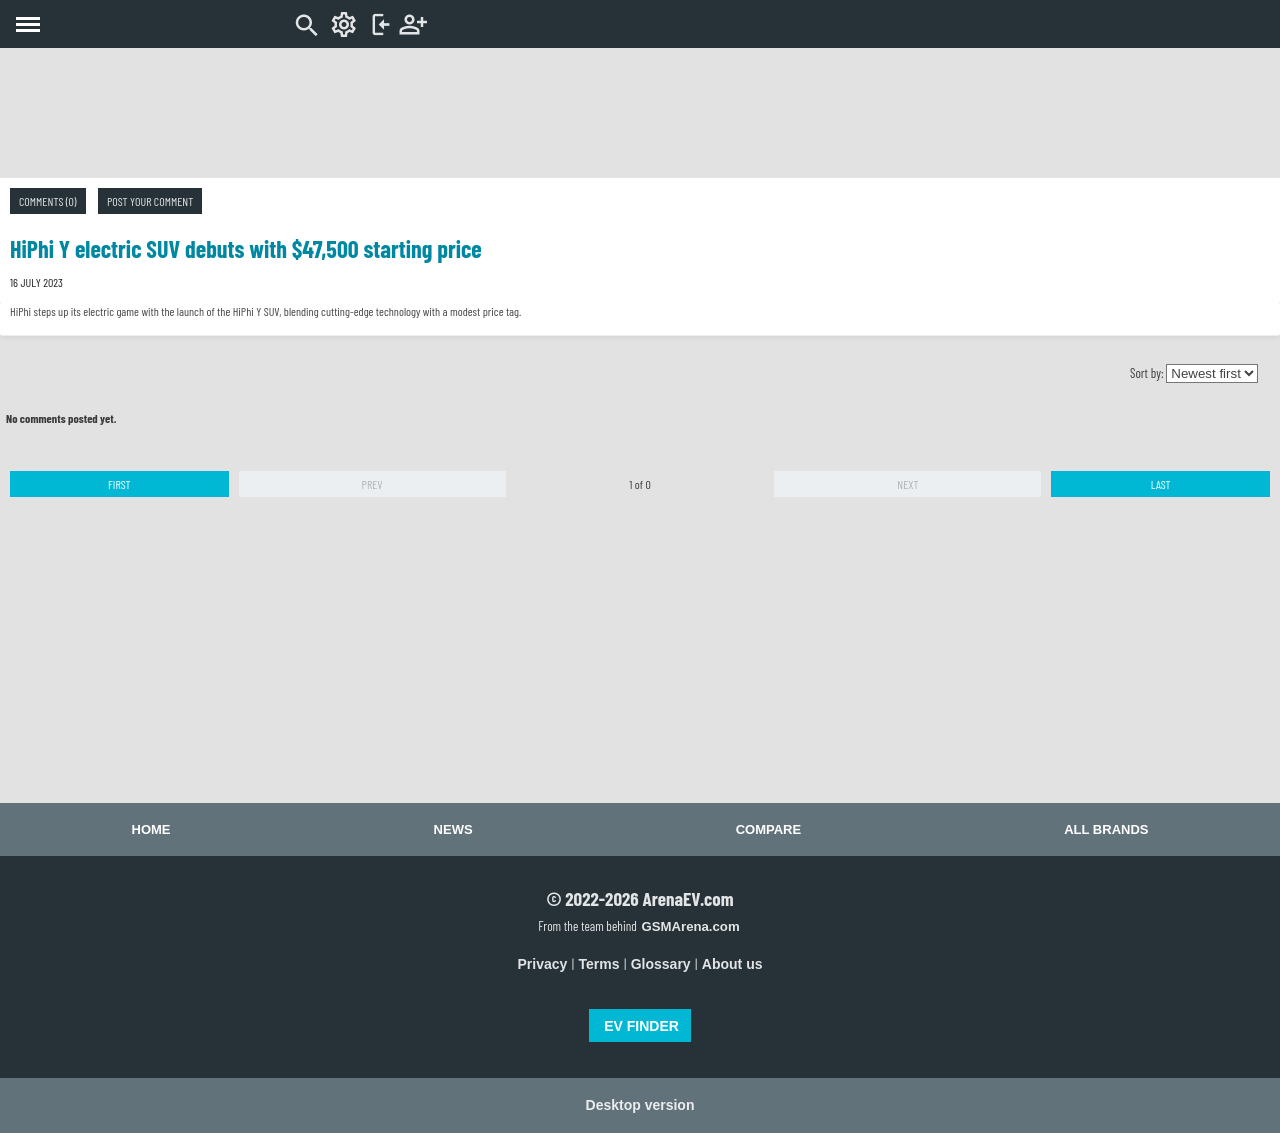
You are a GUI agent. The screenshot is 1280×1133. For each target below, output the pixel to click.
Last (1161, 484)
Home (151, 829)
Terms (599, 964)
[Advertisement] (640, 113)
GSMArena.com (690, 926)
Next (907, 484)
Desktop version (640, 1105)
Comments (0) (48, 201)
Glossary (661, 964)
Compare (768, 829)
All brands (1106, 829)
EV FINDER (641, 1026)
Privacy (543, 964)
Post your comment (150, 201)
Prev (372, 484)
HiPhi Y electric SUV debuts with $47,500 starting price (246, 248)
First (119, 484)
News (453, 829)
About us (732, 964)
